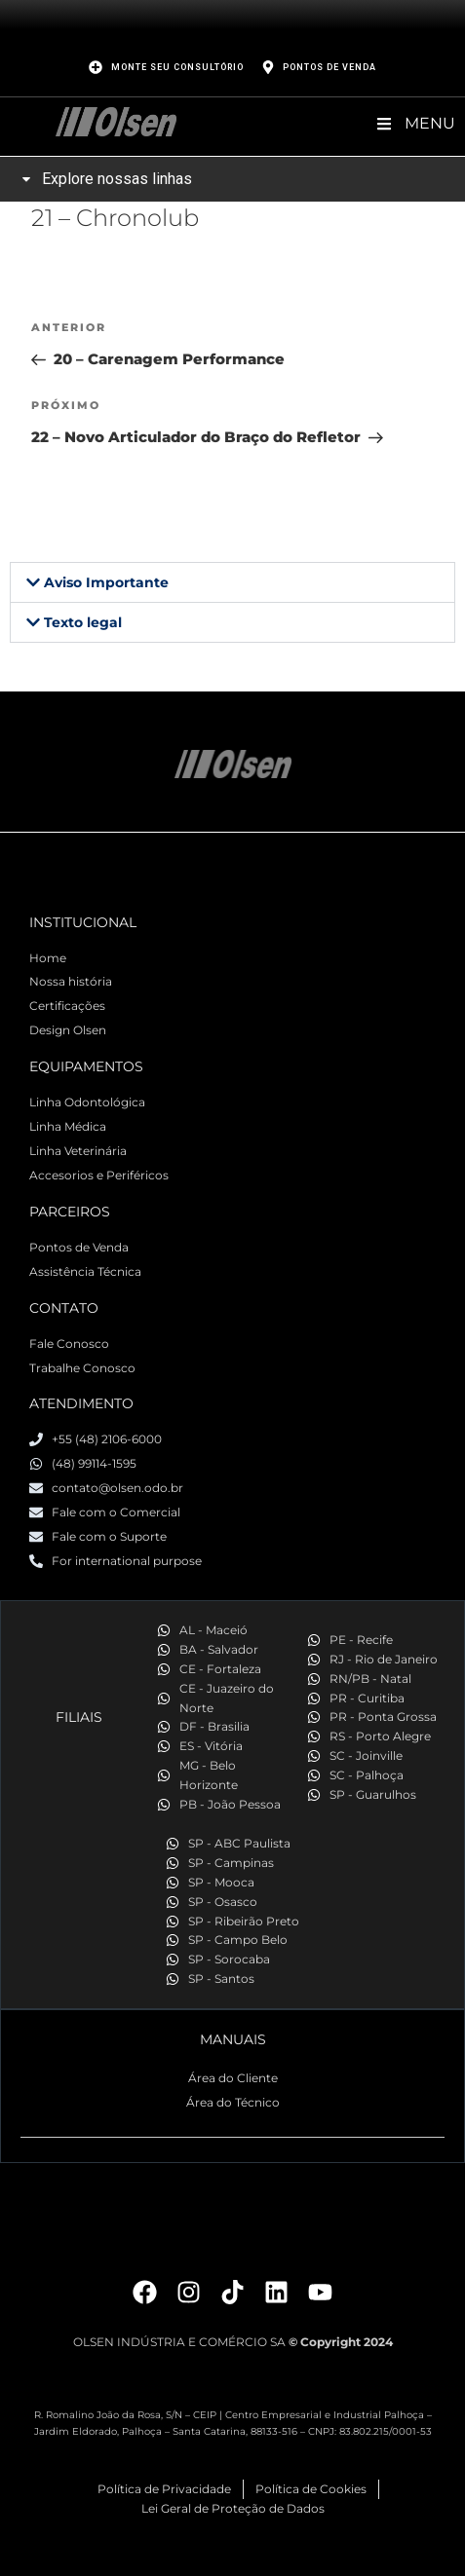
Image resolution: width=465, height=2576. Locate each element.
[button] (232, 582)
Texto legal (83, 622)
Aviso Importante (106, 582)
